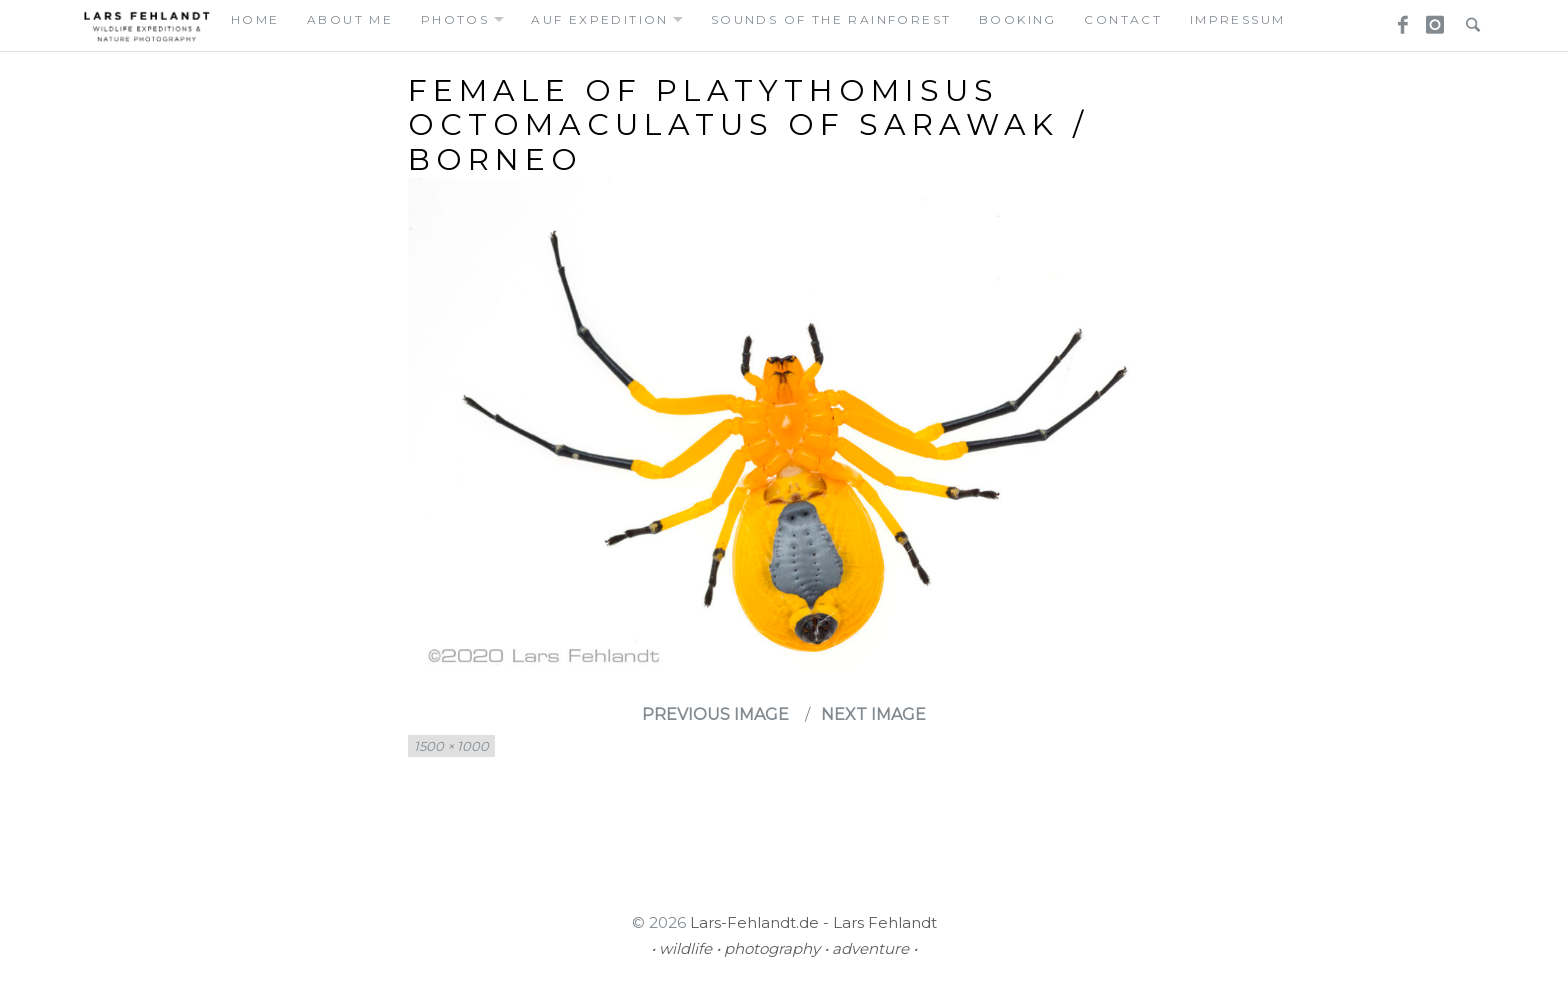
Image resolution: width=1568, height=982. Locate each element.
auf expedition (600, 19)
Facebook (1396, 19)
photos (455, 19)
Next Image (873, 714)
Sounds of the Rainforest (831, 19)
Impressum (1238, 19)
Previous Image (715, 714)
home (255, 19)
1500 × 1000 (451, 746)
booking (1018, 19)
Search (1468, 19)
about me (350, 19)
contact (1123, 19)
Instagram (1432, 19)
